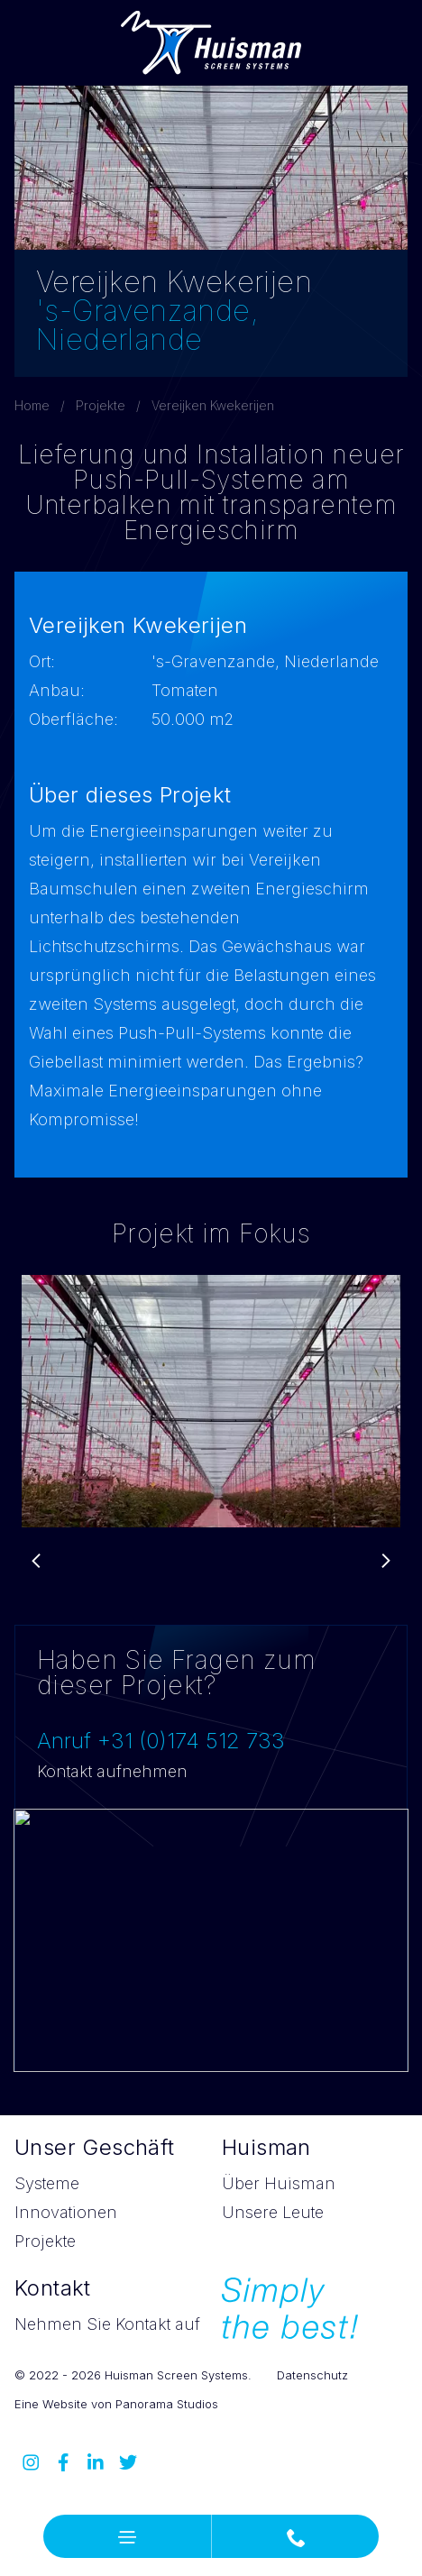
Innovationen (65, 2212)
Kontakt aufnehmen (112, 1771)
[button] (127, 2536)
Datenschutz (312, 2375)
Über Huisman (278, 2183)
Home (32, 405)
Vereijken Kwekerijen (212, 405)
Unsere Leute (273, 2212)
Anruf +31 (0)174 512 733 (161, 1741)
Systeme (46, 2183)
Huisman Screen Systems (211, 43)
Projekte (100, 405)
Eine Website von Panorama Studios (116, 2404)
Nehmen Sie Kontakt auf (107, 2324)
